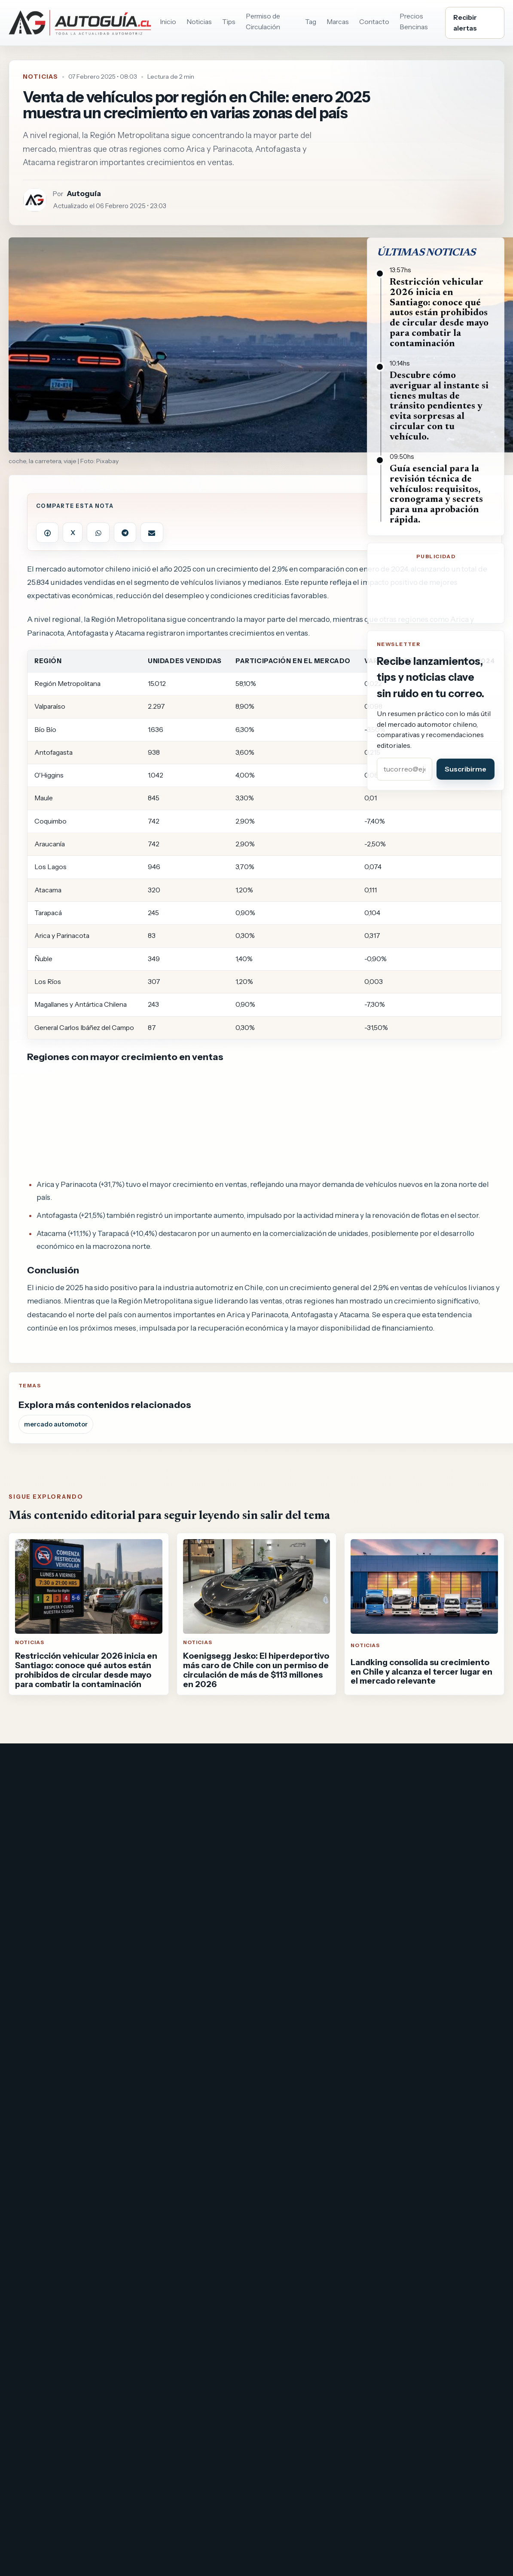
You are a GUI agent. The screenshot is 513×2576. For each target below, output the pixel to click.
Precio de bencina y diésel (433, 1862)
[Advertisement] (264, 1121)
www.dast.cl (246, 1945)
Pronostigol (29, 1907)
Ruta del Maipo (160, 1862)
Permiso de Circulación (263, 21)
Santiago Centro (291, 1870)
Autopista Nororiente (172, 1832)
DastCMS (293, 1945)
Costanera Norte (164, 1847)
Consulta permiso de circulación (444, 1817)
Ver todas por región (298, 1916)
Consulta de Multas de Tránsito (442, 1832)
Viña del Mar (283, 1901)
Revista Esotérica (38, 1892)
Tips (228, 22)
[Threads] (473, 1765)
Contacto (374, 22)
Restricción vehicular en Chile (439, 1847)
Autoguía (84, 193)
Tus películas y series (44, 1832)
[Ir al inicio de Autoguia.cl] (80, 23)
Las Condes (282, 1856)
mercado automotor (56, 1424)
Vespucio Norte (162, 1877)
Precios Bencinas (414, 21)
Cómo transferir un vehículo (438, 1892)
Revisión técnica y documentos (443, 1907)
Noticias (199, 22)
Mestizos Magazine (41, 1862)
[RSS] (495, 1765)
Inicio (168, 22)
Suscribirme (465, 769)
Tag (310, 22)
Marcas (338, 22)
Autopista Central (166, 1817)
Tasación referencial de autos (440, 1877)
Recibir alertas (465, 22)
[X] (406, 1765)
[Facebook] (384, 1765)
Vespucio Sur (158, 1892)
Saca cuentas (31, 1877)
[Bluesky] (451, 1765)
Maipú (273, 1826)
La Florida (279, 1885)
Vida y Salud (29, 1817)
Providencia (283, 1841)
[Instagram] (428, 1765)
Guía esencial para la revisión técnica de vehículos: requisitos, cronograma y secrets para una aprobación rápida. (436, 494)
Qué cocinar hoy (36, 1847)
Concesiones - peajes (172, 1907)
